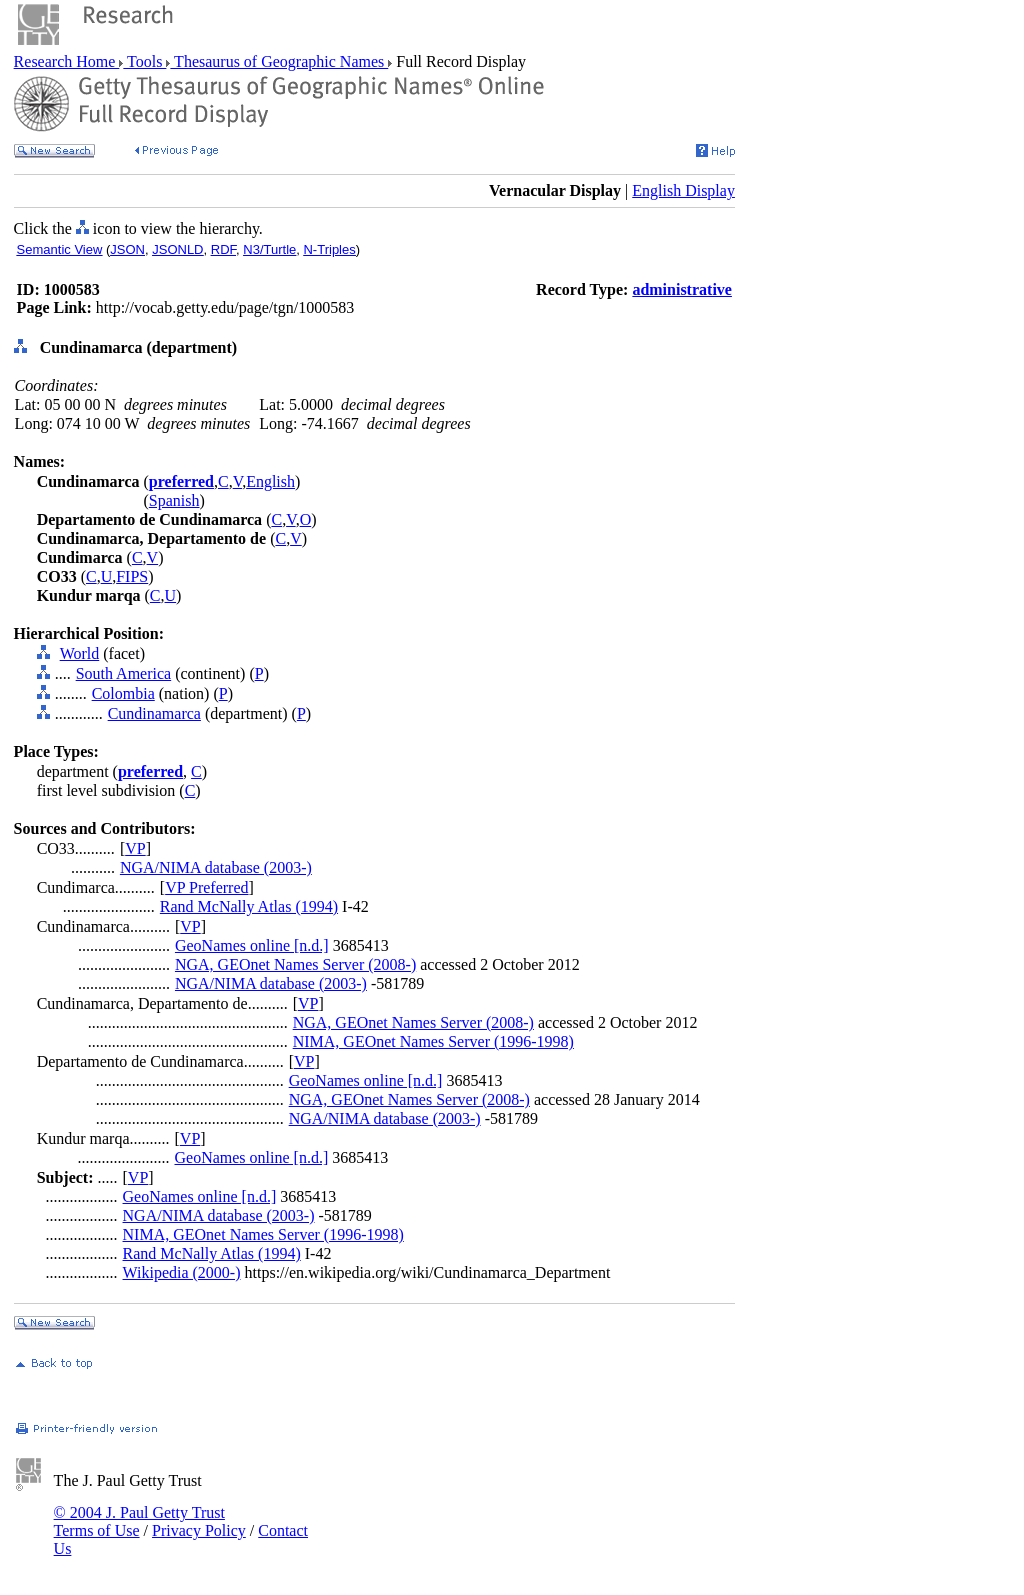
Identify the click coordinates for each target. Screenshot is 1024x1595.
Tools (144, 61)
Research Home (67, 61)
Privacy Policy (199, 1530)
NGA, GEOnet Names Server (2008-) (295, 964)
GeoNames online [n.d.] (252, 945)
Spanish (174, 500)
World (80, 653)
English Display (683, 190)
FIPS (132, 576)
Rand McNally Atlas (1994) (249, 906)
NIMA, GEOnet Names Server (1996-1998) (433, 1041)
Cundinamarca (154, 713)
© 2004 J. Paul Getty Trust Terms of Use (139, 1521)
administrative (682, 289)
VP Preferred (206, 887)
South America (124, 673)
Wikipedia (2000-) (182, 1272)
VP (135, 848)
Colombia (123, 693)
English (270, 481)
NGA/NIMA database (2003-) (216, 867)
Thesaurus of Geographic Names (279, 61)
